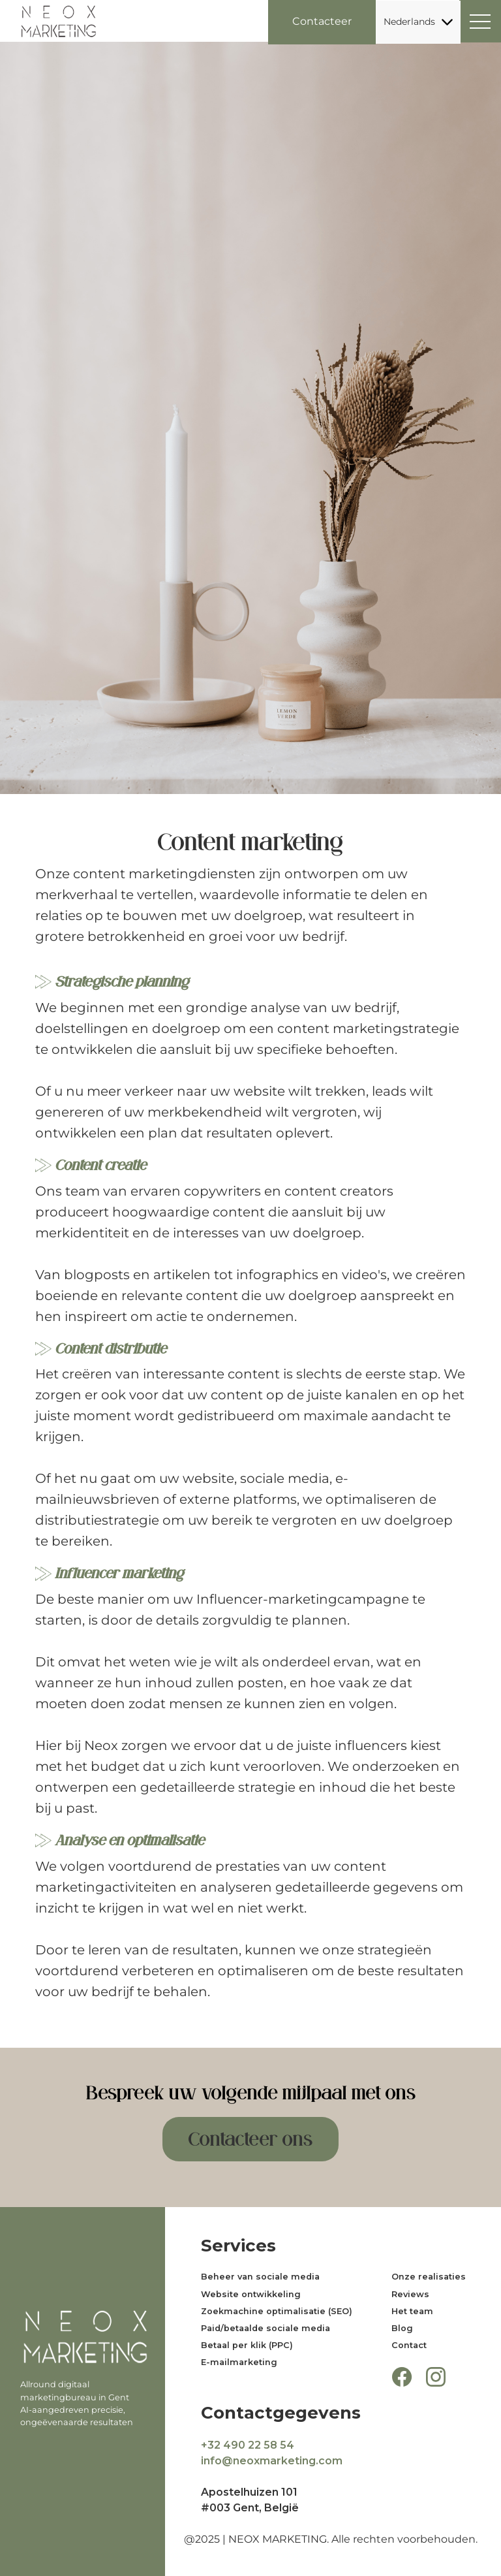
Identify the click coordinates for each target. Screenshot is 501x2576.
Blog (402, 2328)
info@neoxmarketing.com (271, 2461)
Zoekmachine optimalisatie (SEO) (276, 2311)
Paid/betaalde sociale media (265, 2328)
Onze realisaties (428, 2277)
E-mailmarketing (239, 2362)
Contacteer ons (250, 2139)
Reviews (410, 2294)
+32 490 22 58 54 (247, 2445)
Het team (412, 2311)
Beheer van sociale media (260, 2277)
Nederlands (418, 21)
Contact (409, 2345)
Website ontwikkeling (251, 2294)
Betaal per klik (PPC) (247, 2345)
